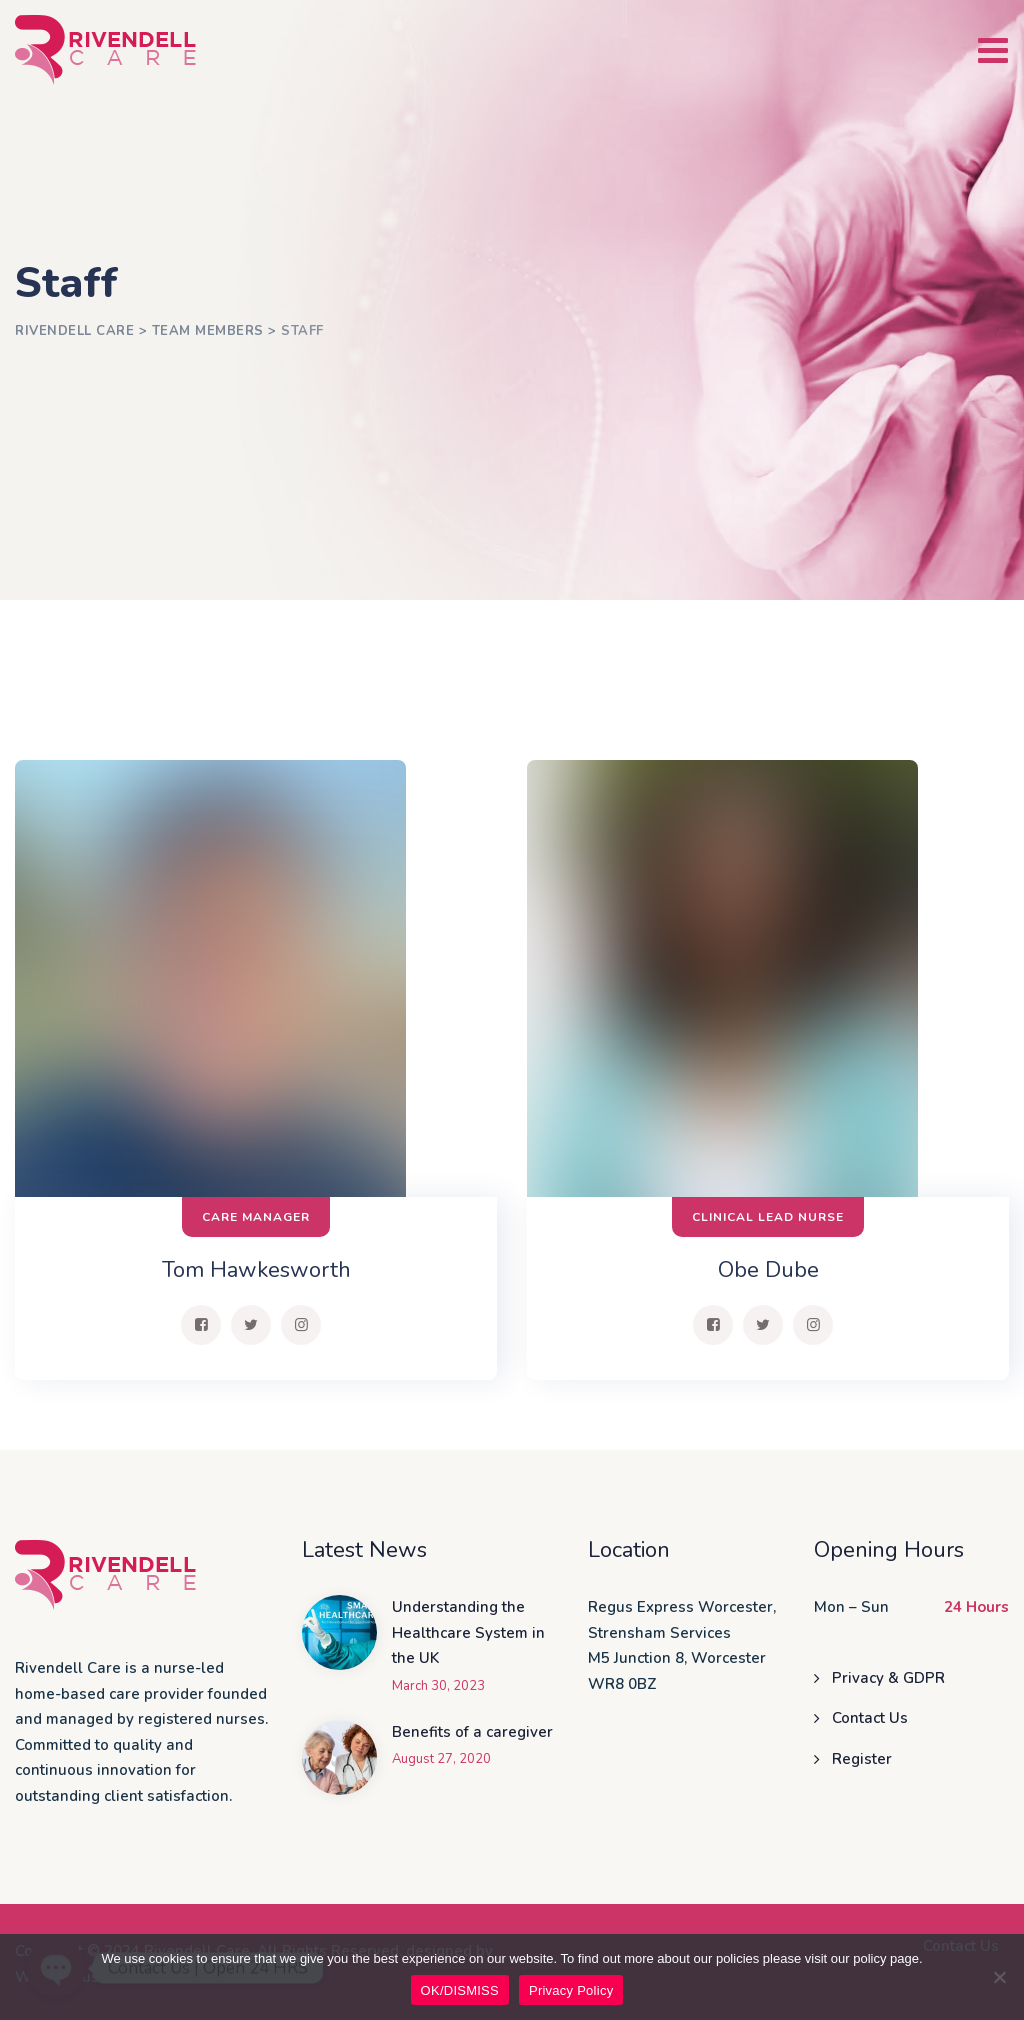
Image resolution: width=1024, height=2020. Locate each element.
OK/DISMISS (460, 1990)
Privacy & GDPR (888, 1678)
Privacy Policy (571, 1990)
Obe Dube (768, 1270)
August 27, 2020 (441, 1759)
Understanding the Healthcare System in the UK (468, 1632)
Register (862, 1759)
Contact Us (870, 1718)
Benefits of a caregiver (472, 1732)
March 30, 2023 (438, 1686)
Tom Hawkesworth (256, 1270)
